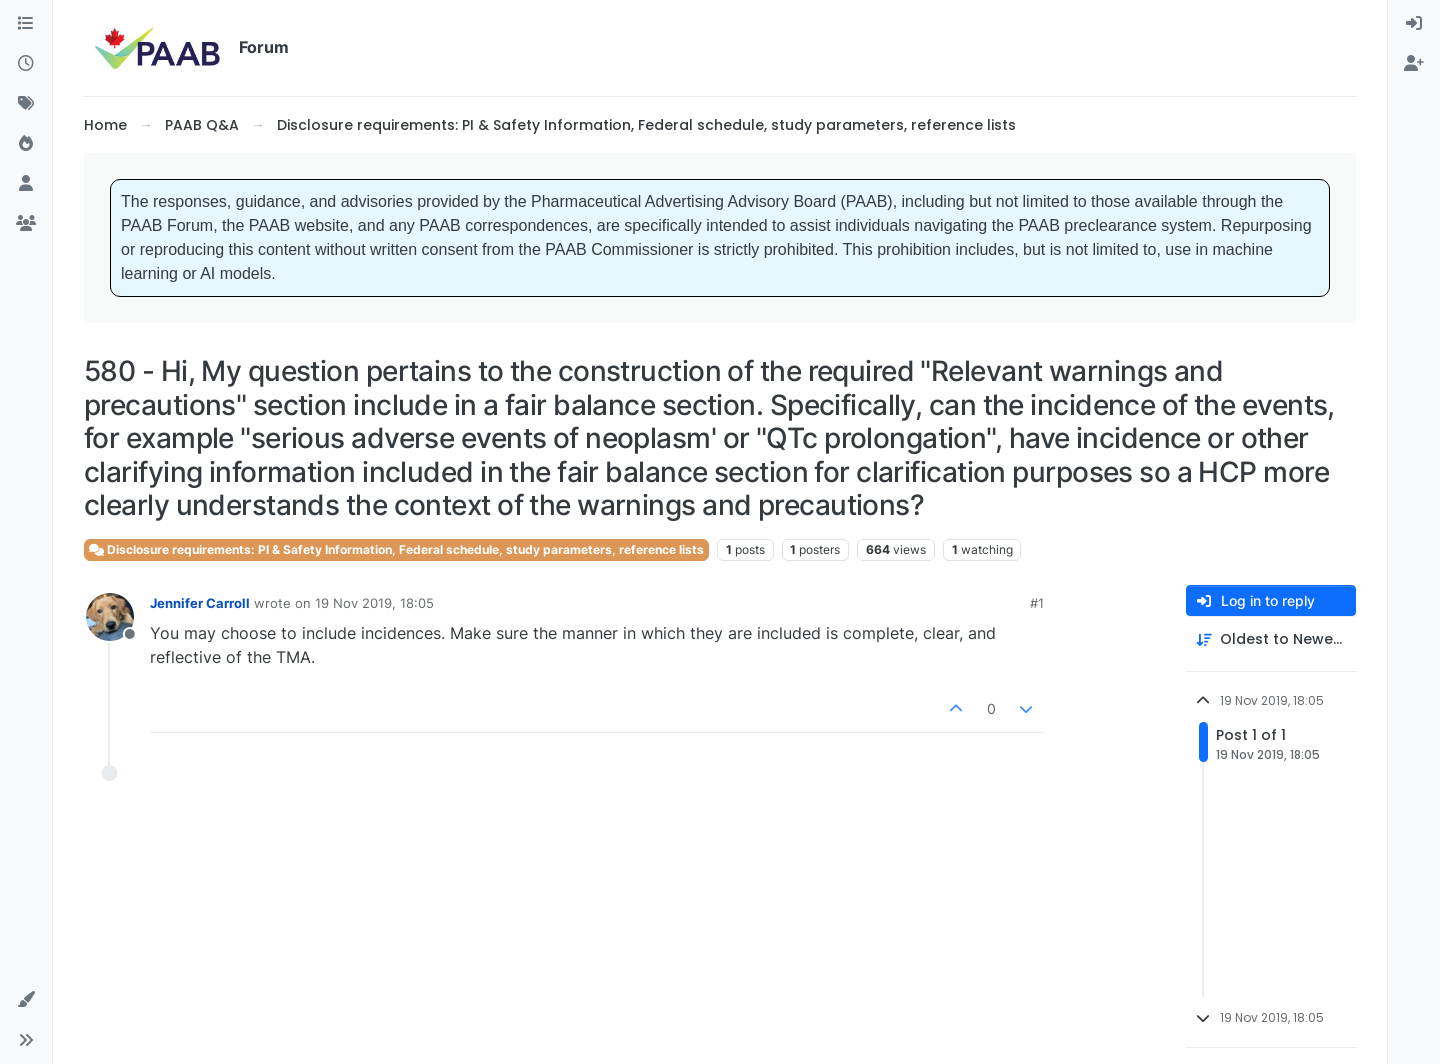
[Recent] (26, 64)
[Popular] (26, 144)
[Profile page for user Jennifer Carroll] (110, 617)
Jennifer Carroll (200, 603)
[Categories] (26, 24)
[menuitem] (1414, 24)
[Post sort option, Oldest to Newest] (1271, 639)
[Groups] (26, 224)
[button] (26, 1000)
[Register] (1414, 64)
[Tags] (26, 104)
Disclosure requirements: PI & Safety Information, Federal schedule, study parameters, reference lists (396, 549)
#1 (1037, 603)
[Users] (26, 184)
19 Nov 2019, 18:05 (374, 603)
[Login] (1414, 24)
